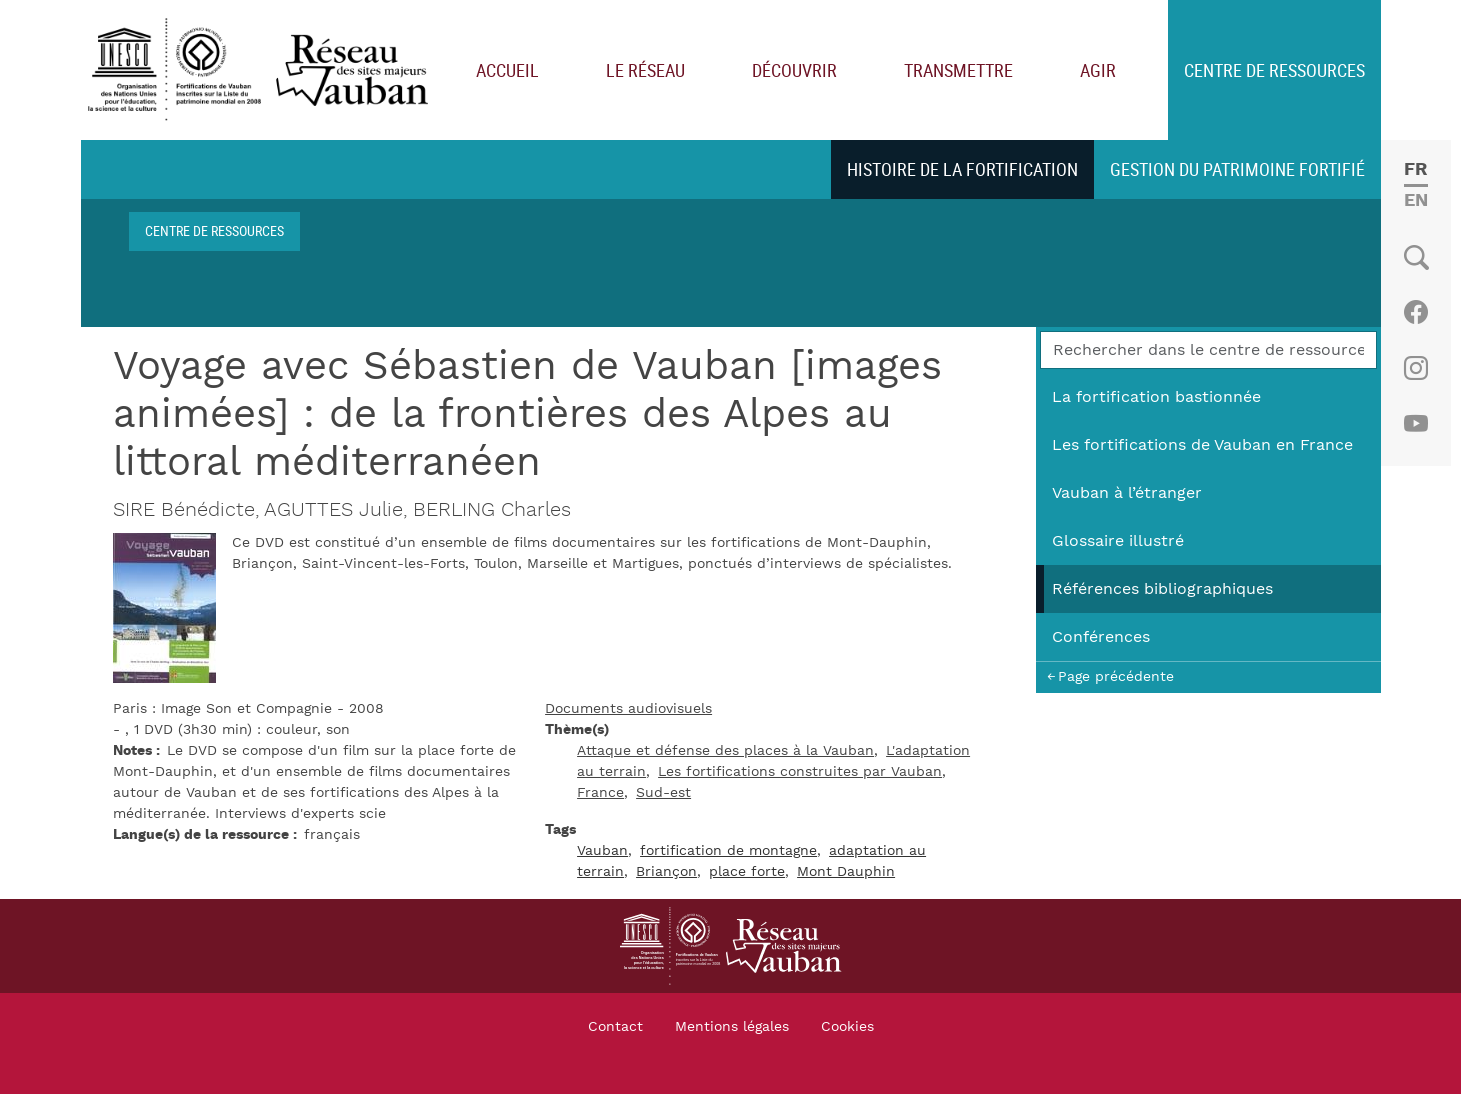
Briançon (666, 872)
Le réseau (645, 70)
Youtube (1415, 424)
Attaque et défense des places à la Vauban (725, 751)
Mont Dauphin (846, 872)
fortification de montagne (728, 851)
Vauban (602, 851)
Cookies (847, 1027)
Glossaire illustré (1118, 541)
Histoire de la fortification (962, 169)
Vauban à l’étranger (1127, 493)
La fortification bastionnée (1156, 397)
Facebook (1415, 312)
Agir (1098, 70)
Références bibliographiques (1162, 589)
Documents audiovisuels (628, 709)
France (600, 793)
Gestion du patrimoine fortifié (1237, 169)
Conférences (1101, 637)
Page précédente (1116, 676)
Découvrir (794, 70)
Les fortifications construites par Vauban (800, 772)
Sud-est (663, 793)
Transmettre (958, 70)
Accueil (507, 70)
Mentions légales (732, 1027)
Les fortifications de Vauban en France (1202, 445)
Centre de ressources (1274, 70)
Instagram (1415, 368)
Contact (615, 1027)
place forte (747, 872)
